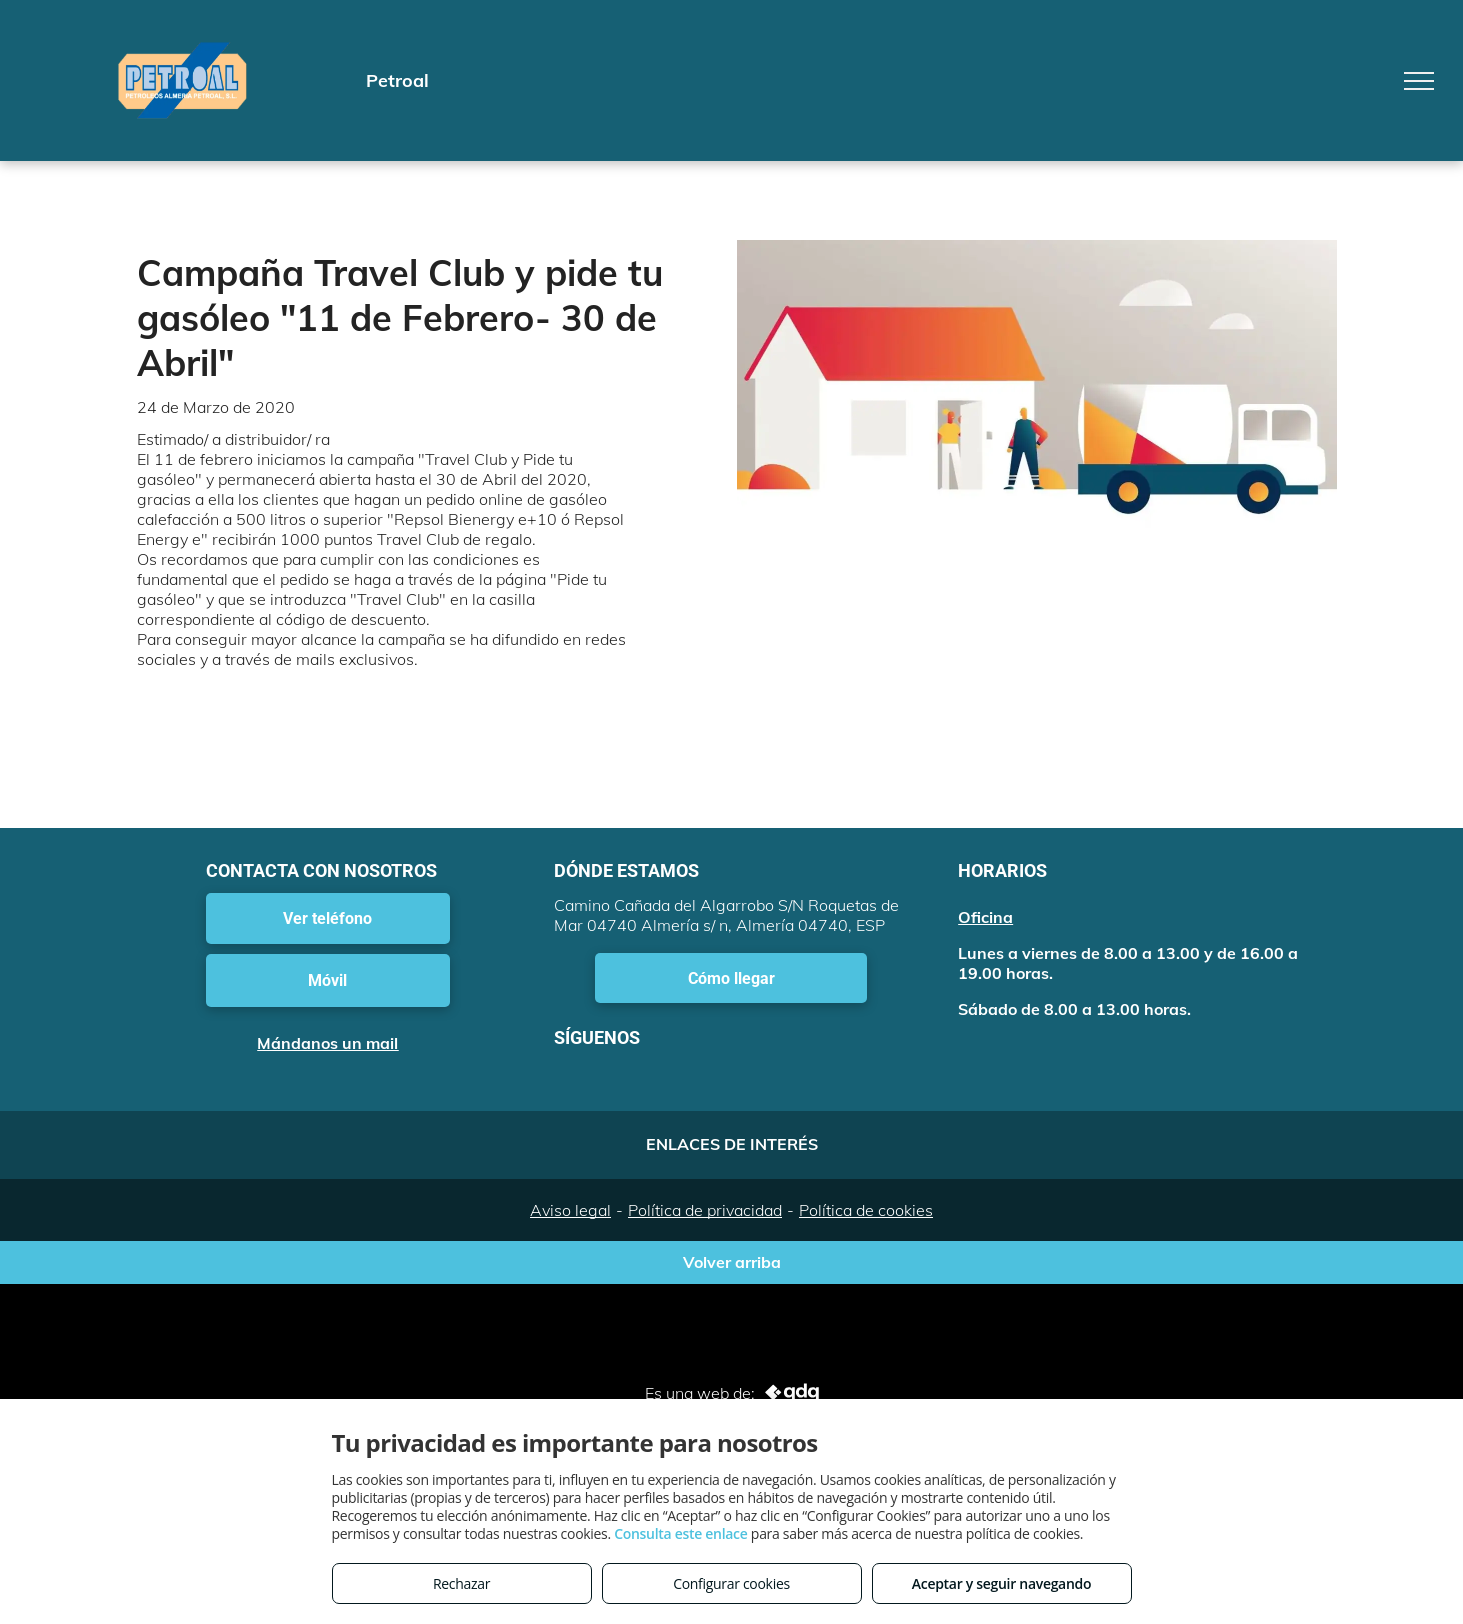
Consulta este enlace (680, 1533)
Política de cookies (866, 1210)
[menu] (1419, 81)
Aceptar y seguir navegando (1001, 1583)
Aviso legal (570, 1210)
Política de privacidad (705, 1210)
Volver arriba (732, 1262)
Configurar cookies (731, 1583)
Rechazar (461, 1583)
